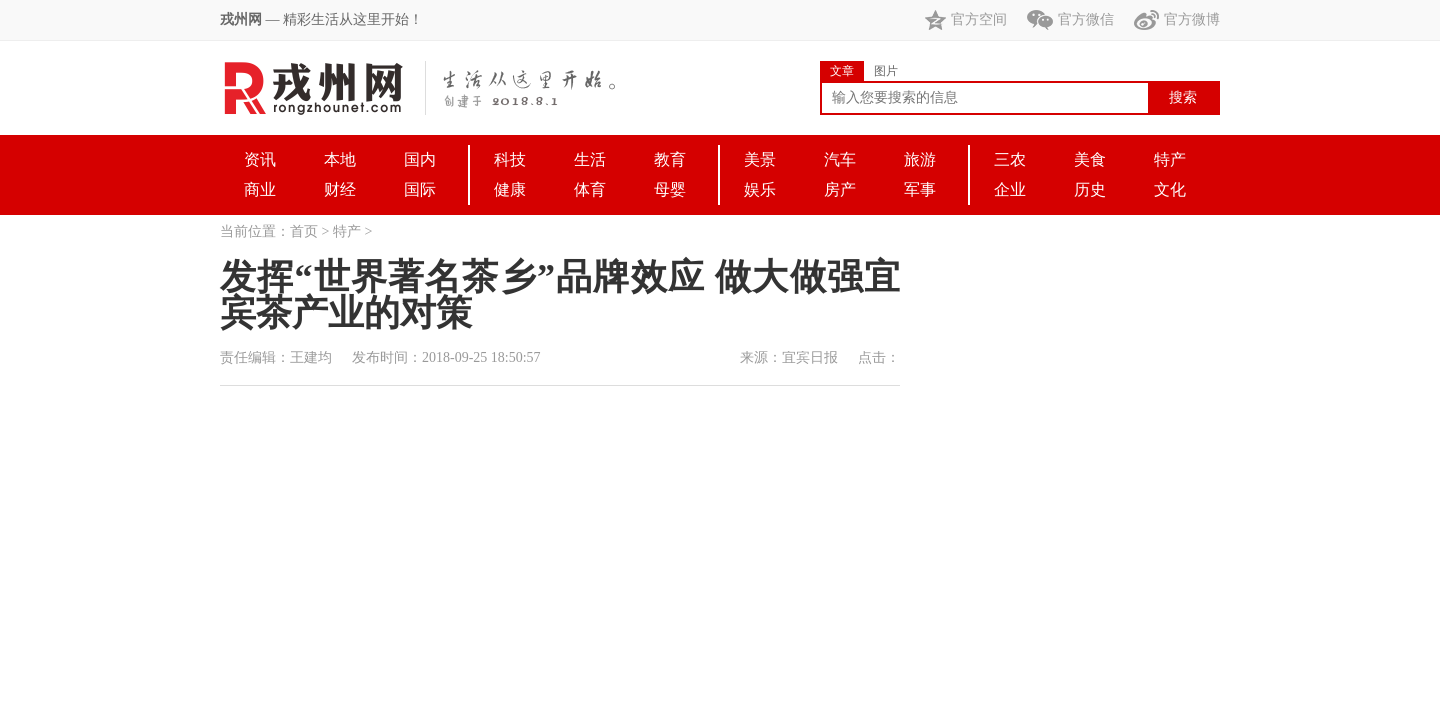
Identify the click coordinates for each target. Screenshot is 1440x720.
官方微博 (1177, 20)
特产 (347, 231)
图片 (886, 71)
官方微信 (1070, 20)
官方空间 (966, 20)
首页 (304, 231)
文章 (842, 71)
